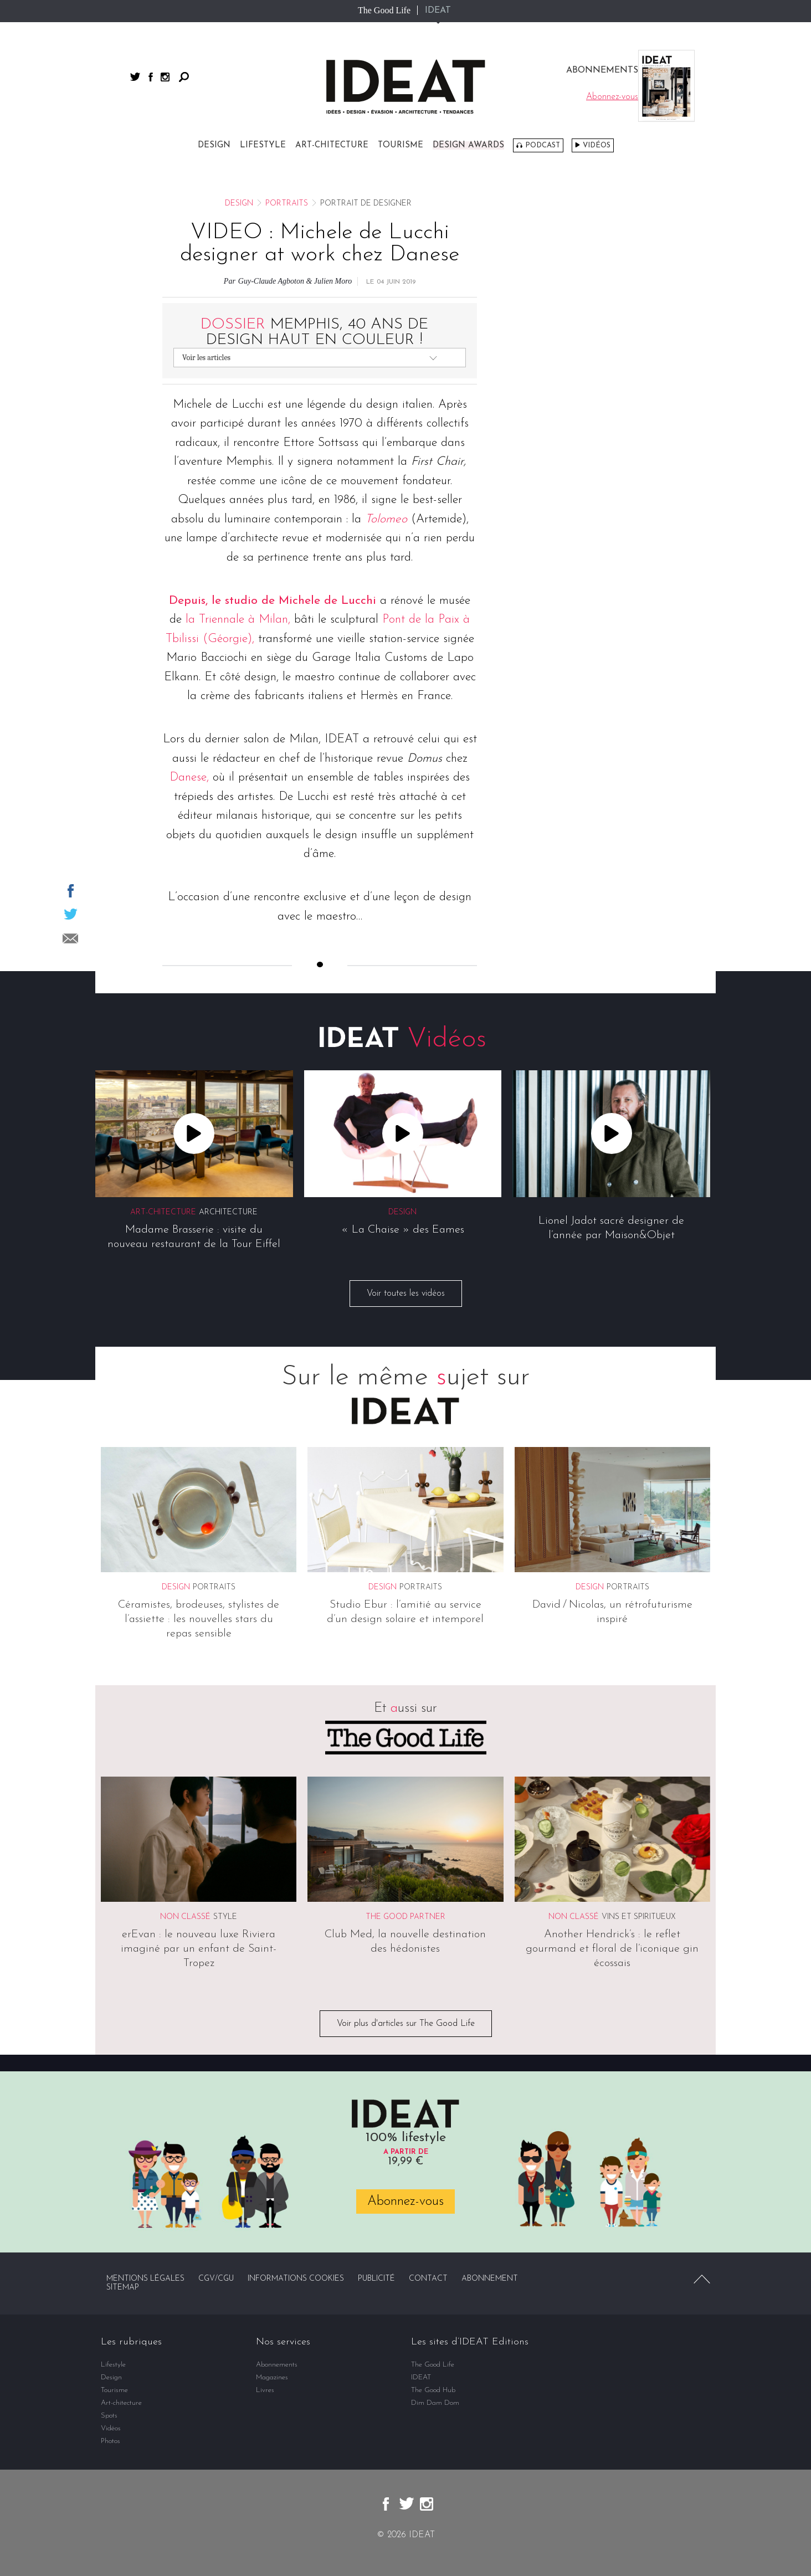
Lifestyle (263, 145)
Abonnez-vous (405, 2201)
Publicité (376, 2279)
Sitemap (122, 2287)
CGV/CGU (216, 2279)
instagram (165, 77)
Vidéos (596, 145)
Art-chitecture (331, 145)
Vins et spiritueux (639, 1917)
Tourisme (400, 145)
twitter (135, 77)
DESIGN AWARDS (468, 145)
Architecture (228, 1212)
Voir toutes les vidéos (406, 1293)
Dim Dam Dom (435, 2402)
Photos (110, 2441)
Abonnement (489, 2279)
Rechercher (184, 77)
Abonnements (276, 2364)
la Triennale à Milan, (240, 620)
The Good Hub (433, 2390)
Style (225, 1917)
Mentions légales (145, 2279)
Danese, (189, 778)
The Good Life (384, 10)
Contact (428, 2279)
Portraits (286, 203)
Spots (109, 2415)
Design (214, 145)
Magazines (272, 2377)
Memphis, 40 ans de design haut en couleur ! (314, 332)
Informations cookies (296, 2279)
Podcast (542, 145)
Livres (265, 2390)
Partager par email (70, 938)
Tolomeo (386, 519)
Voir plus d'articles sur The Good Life (406, 2024)
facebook (151, 77)
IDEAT (438, 10)
